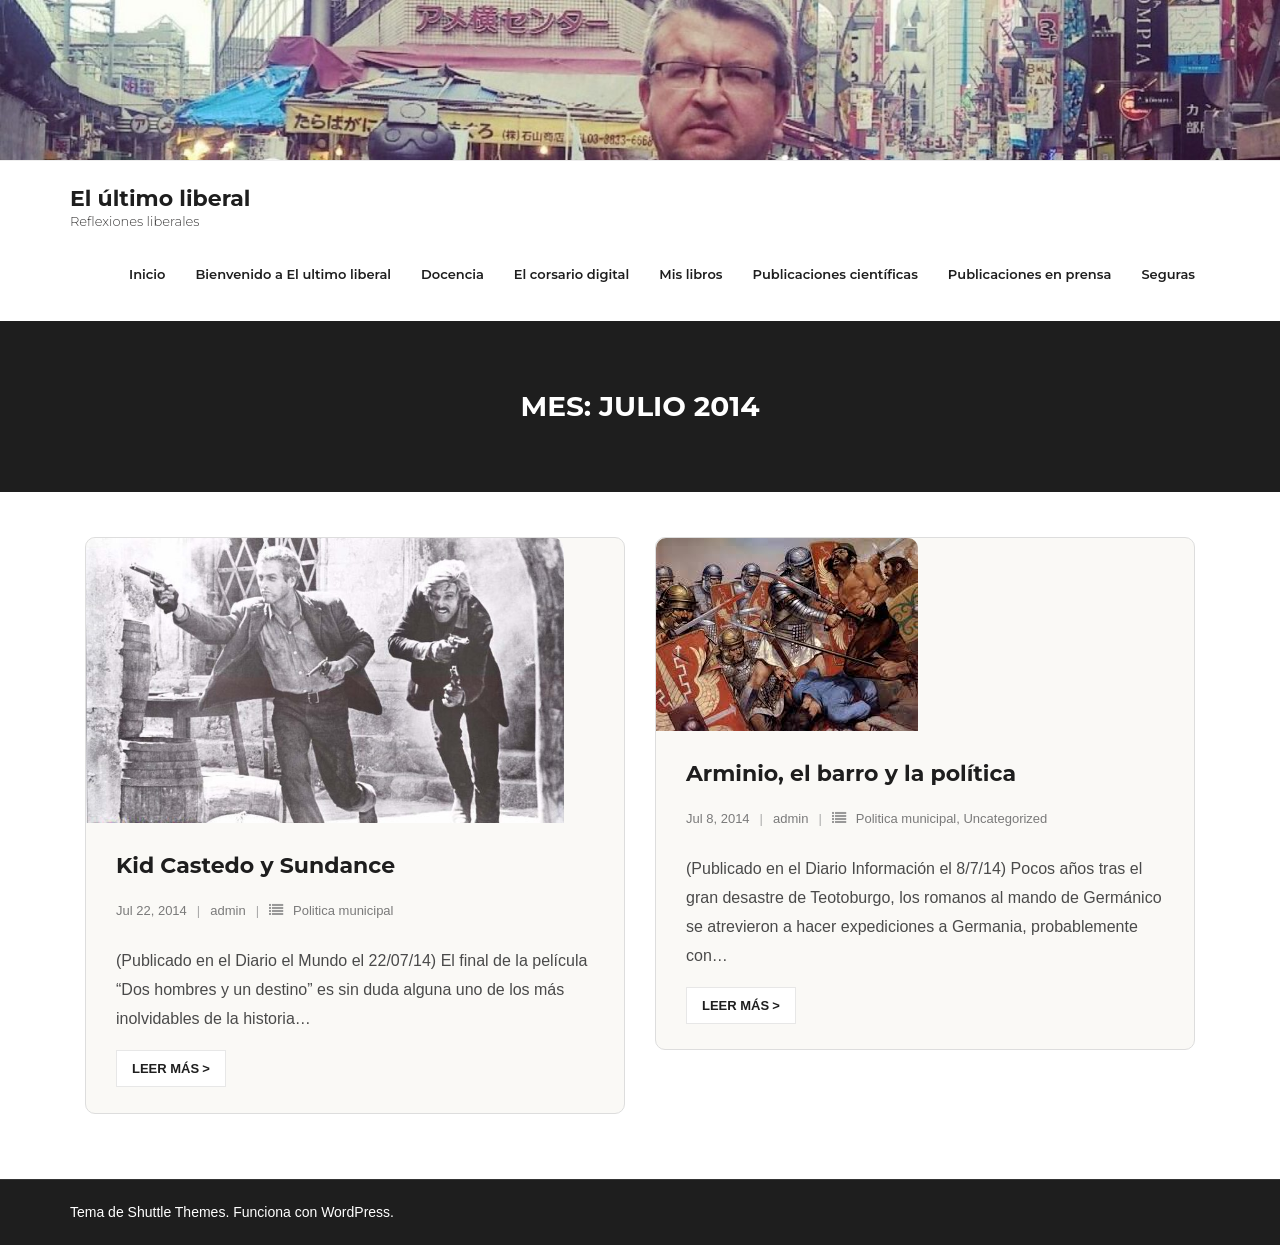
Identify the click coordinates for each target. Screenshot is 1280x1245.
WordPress (355, 1212)
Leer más (165, 1068)
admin (227, 910)
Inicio (147, 274)
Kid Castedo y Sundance (255, 865)
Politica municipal (343, 910)
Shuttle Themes (177, 1212)
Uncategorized (1005, 818)
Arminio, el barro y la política (851, 773)
